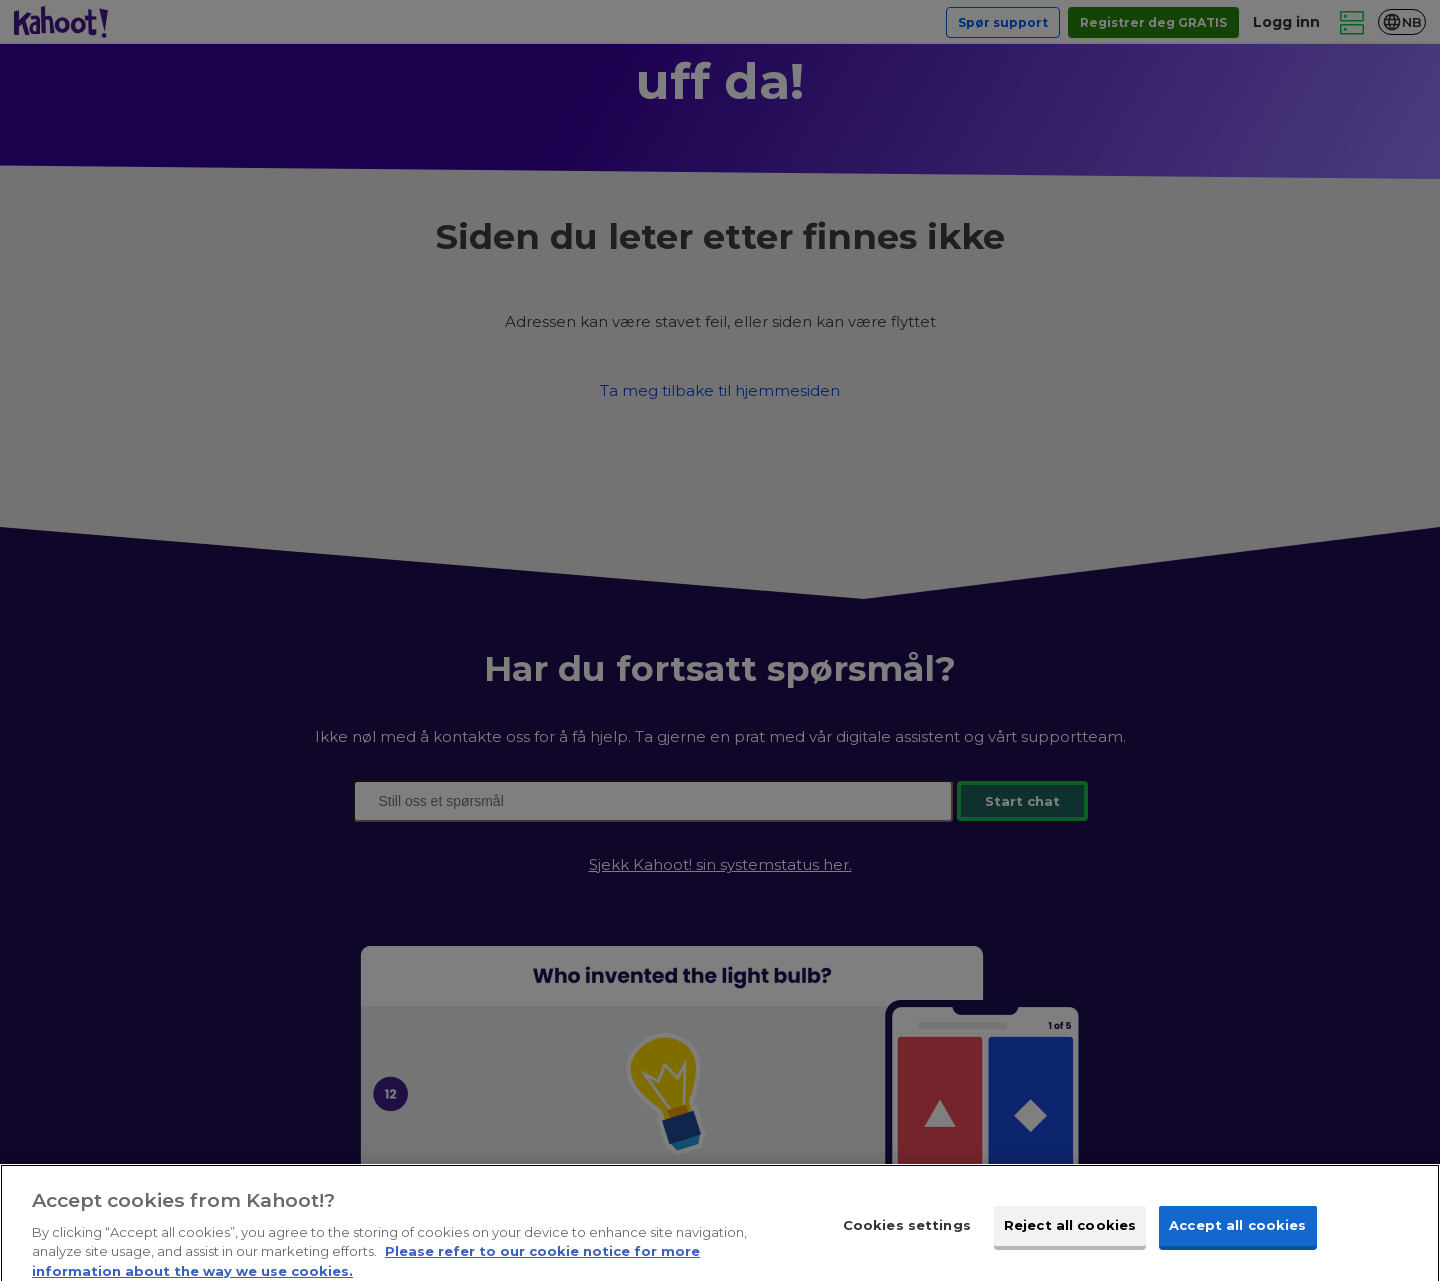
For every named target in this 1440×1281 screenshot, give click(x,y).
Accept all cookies (1237, 1238)
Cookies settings (907, 1238)
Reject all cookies (1070, 1238)
